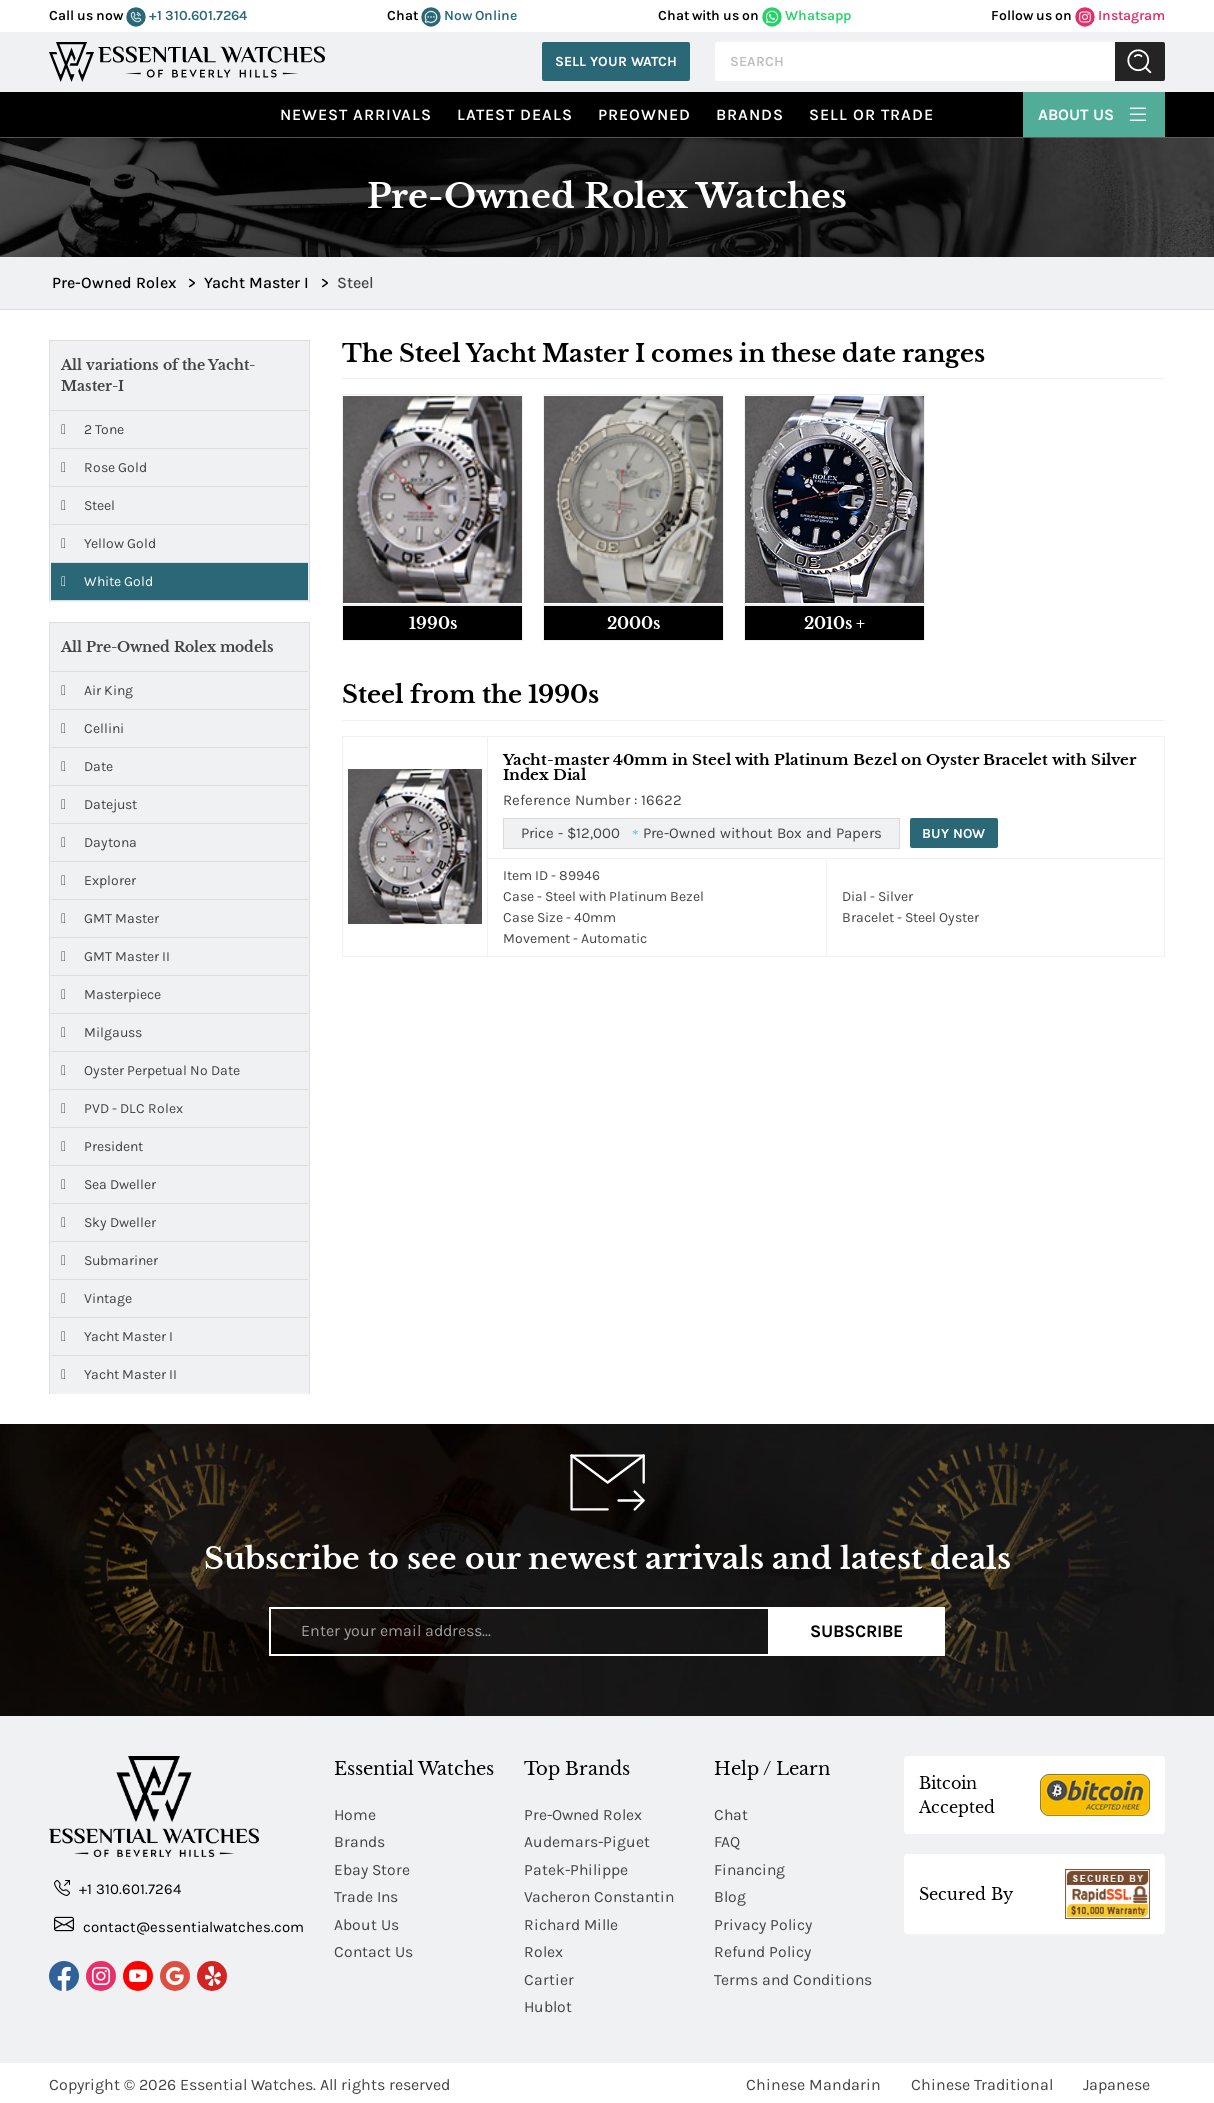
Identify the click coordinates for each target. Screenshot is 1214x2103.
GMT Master (110, 918)
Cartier (549, 1976)
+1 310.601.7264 (186, 15)
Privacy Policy (763, 1922)
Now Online (469, 15)
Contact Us (374, 1949)
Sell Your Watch (616, 61)
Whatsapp (806, 15)
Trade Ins (366, 1895)
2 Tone (92, 429)
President (102, 1146)
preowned (644, 114)
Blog (730, 1895)
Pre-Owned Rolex (584, 1814)
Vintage (96, 1298)
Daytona (99, 842)
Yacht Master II (119, 1374)
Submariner (109, 1260)
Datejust (99, 804)
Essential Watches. (248, 2080)
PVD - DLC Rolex (122, 1108)
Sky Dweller (108, 1222)
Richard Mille (572, 1922)
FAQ (727, 1841)
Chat (731, 1814)
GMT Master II (115, 956)
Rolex (543, 1949)
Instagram (1120, 15)
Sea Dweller (108, 1184)
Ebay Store (372, 1868)
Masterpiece (111, 994)
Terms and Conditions (794, 1976)
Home (355, 1814)
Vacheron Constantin (601, 1895)
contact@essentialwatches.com (179, 1925)
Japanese (1116, 2080)
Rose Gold (104, 467)
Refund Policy (763, 1949)
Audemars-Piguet (587, 1841)
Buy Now (955, 833)
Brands (750, 114)
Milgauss (101, 1032)
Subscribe (856, 1631)
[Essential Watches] (187, 59)
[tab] (432, 517)
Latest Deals (515, 114)
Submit (1140, 61)
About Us (1094, 112)
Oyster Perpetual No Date (150, 1070)
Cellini (92, 728)
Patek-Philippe (577, 1868)
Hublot (548, 2003)
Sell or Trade (871, 114)
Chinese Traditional (982, 2080)
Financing (751, 1868)
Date (87, 766)
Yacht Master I (117, 1336)
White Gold (107, 581)
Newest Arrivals (356, 114)
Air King (97, 690)
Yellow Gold (108, 543)
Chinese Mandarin (813, 2080)
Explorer (98, 880)
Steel (88, 505)
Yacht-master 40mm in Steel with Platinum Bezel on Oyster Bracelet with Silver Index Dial (819, 767)
